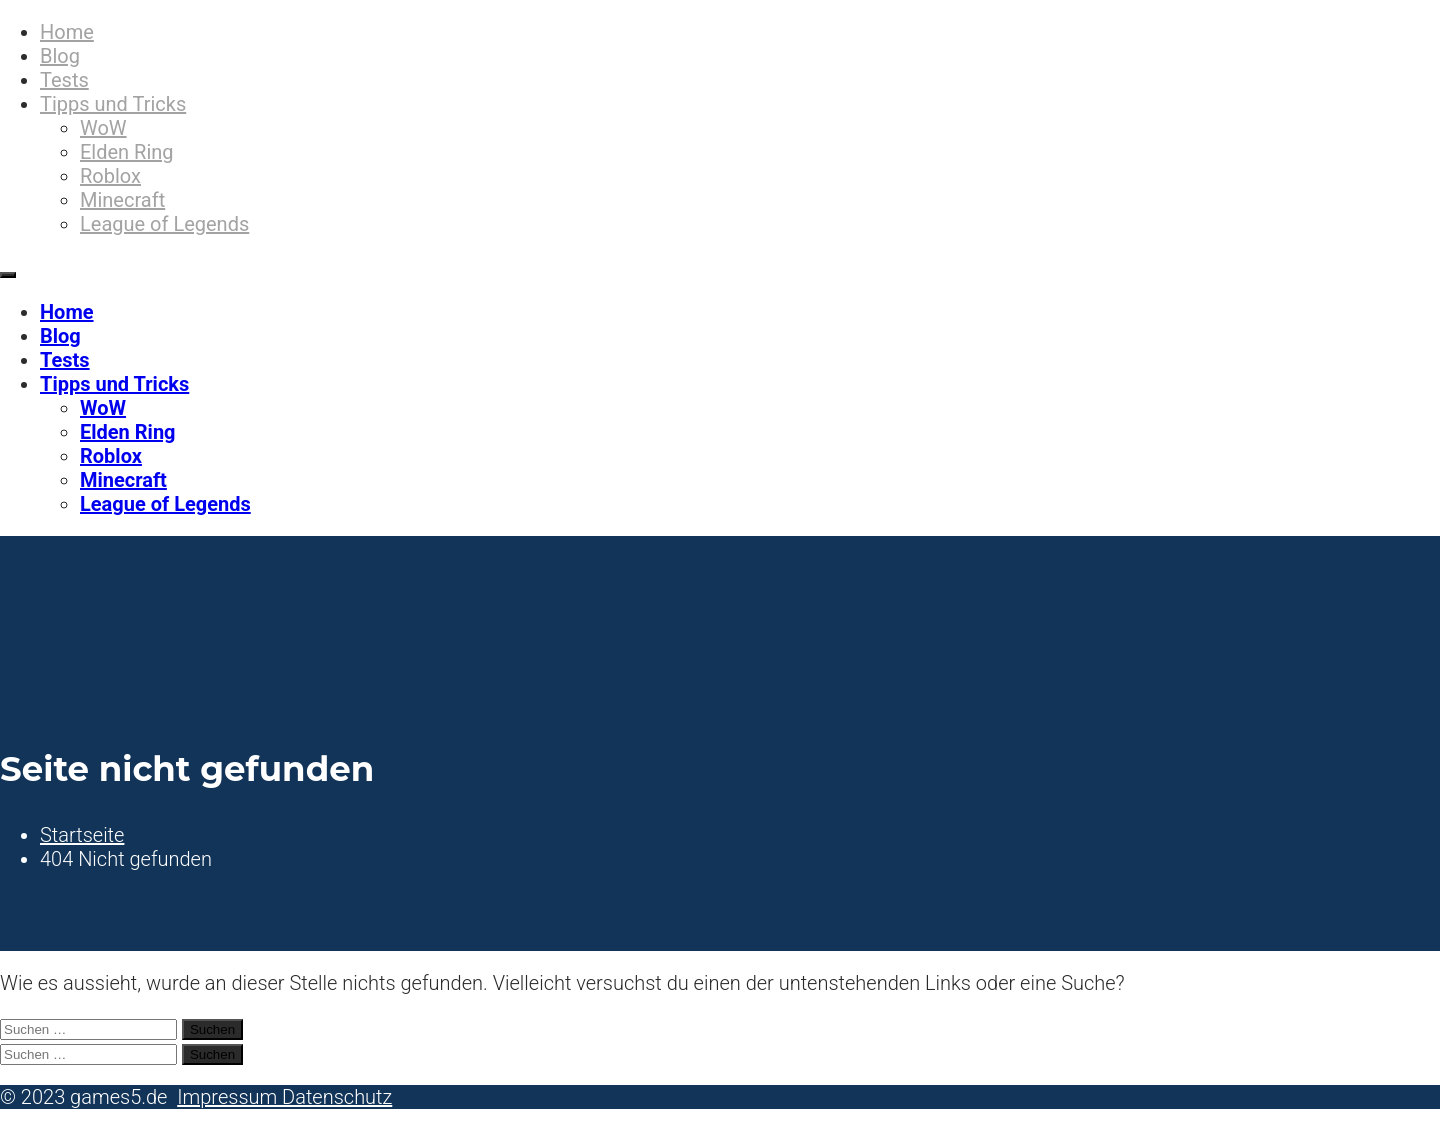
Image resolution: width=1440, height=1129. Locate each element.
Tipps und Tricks (113, 104)
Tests (64, 80)
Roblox (110, 176)
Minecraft (122, 200)
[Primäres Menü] (8, 275)
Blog (60, 56)
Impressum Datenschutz (284, 1097)
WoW (103, 128)
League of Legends (164, 224)
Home (67, 32)
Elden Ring (127, 152)
